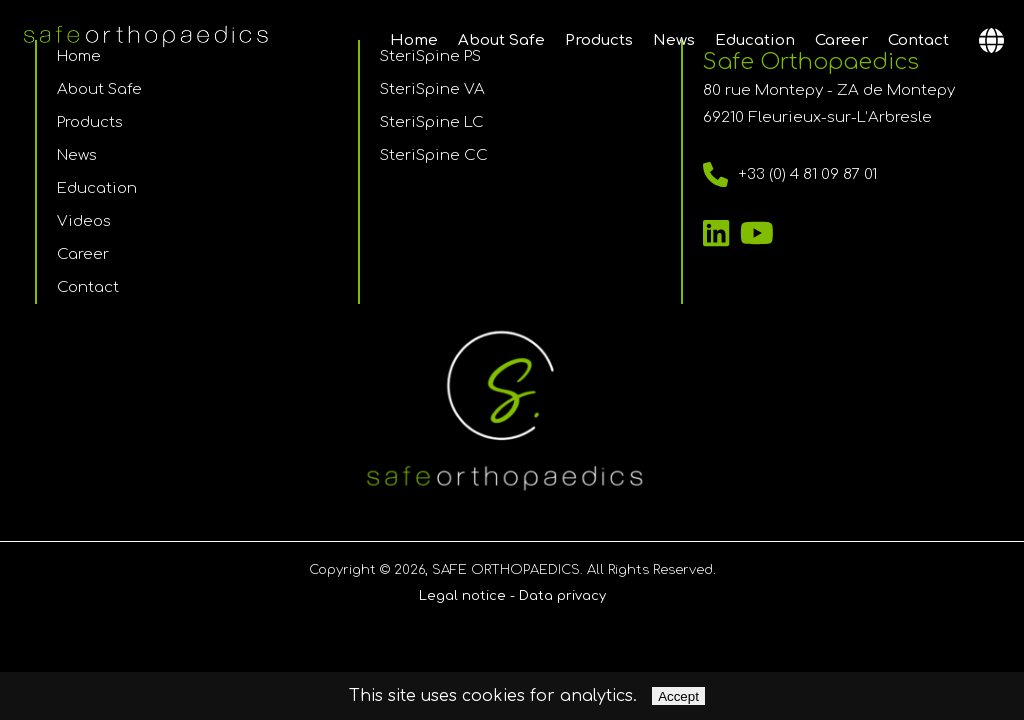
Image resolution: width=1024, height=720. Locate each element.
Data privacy (562, 596)
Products (599, 40)
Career (841, 40)
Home (414, 40)
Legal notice (462, 596)
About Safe (501, 40)
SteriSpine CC (434, 155)
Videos (84, 221)
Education (755, 40)
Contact (918, 40)
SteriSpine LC (432, 122)
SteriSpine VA (432, 89)
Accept (678, 696)
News (674, 40)
